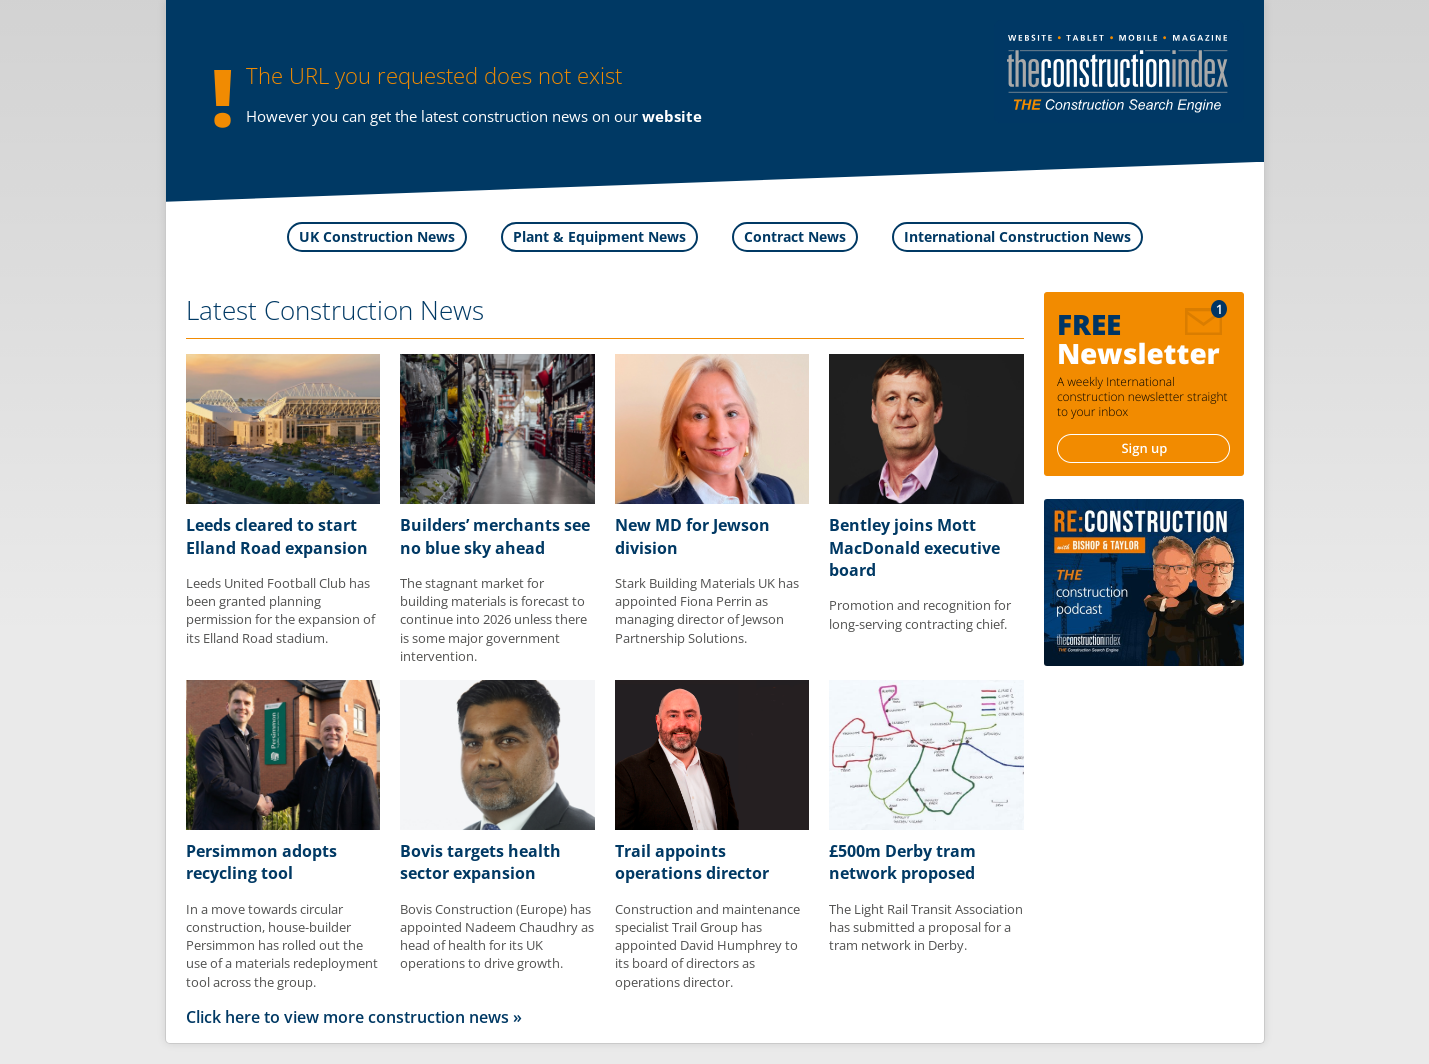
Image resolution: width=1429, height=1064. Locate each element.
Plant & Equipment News (599, 236)
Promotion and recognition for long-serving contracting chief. (920, 614)
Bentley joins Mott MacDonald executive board (914, 547)
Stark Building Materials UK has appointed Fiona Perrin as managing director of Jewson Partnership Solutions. (707, 610)
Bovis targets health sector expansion (480, 862)
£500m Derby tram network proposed (902, 862)
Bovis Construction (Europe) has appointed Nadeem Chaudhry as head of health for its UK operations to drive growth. (497, 936)
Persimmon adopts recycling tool (261, 862)
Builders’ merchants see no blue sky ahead (495, 536)
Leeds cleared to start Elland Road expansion (277, 536)
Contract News (795, 236)
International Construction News (1017, 236)
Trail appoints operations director (692, 862)
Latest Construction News (335, 310)
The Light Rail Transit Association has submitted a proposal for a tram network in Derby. (926, 927)
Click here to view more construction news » (354, 1017)
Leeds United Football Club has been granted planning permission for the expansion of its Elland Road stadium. (280, 610)
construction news (525, 116)
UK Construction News (377, 236)
